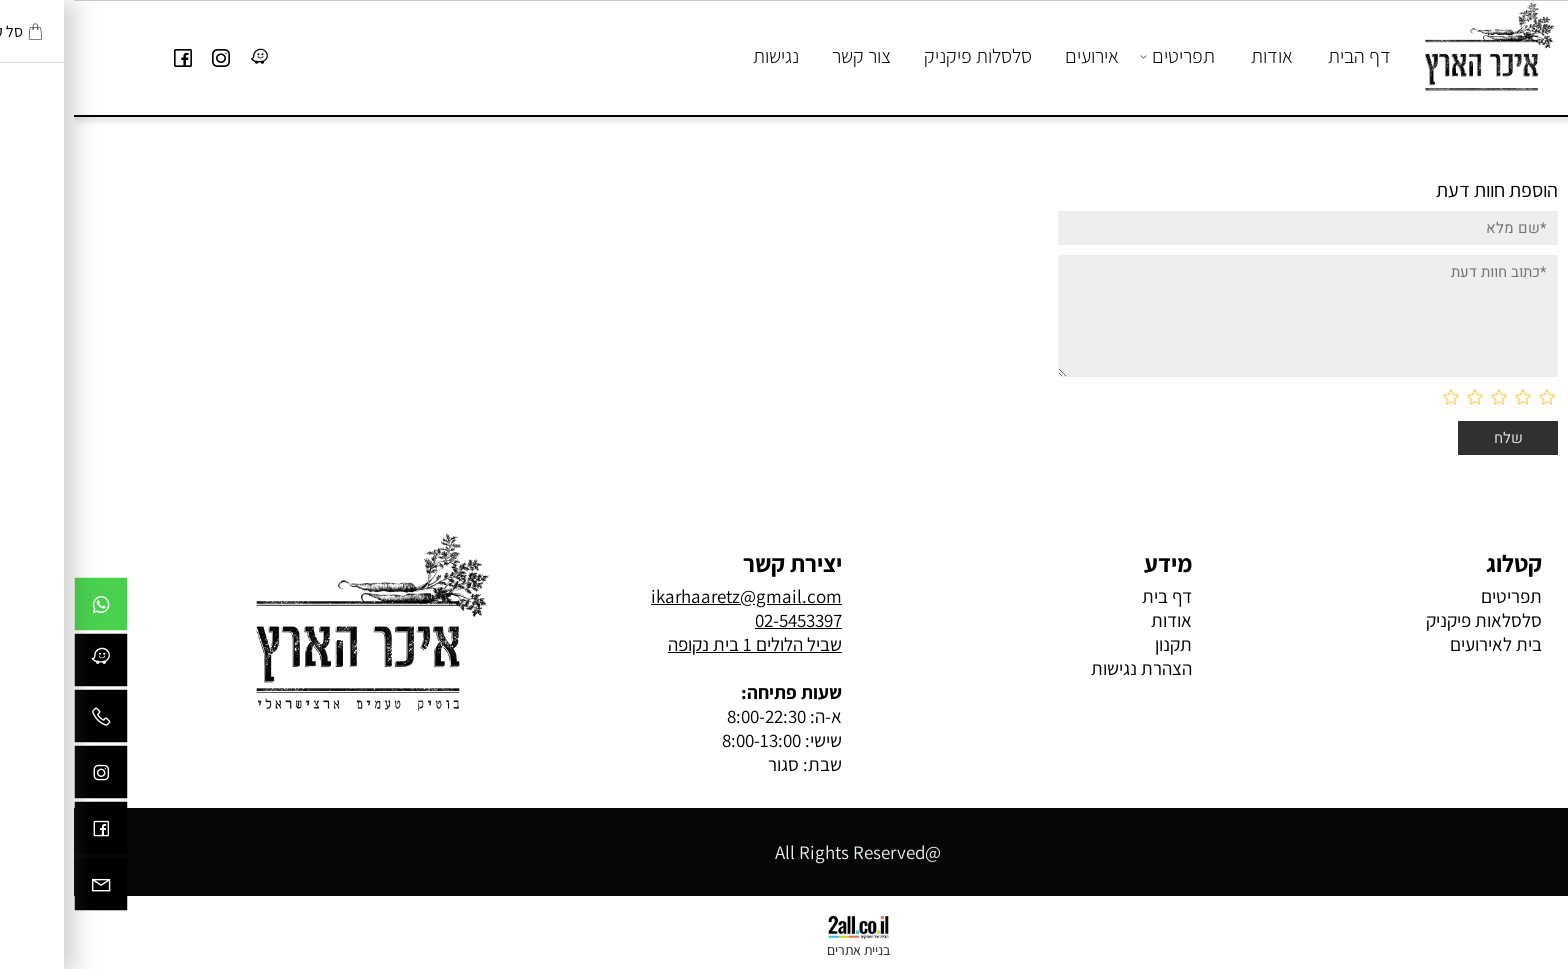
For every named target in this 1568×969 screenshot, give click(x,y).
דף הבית (1285, 56)
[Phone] (27, 721)
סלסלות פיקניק (904, 56)
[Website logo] (1412, 47)
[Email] (27, 889)
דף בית (1093, 596)
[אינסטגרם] (147, 56)
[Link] (185, 56)
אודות (1198, 56)
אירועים (1018, 56)
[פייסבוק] (109, 56)
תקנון (1099, 644)
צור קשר (787, 56)
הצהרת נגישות (1067, 668)
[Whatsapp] (27, 609)
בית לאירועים (1422, 644)
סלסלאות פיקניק (1408, 620)
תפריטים (1105, 56)
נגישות (702, 56)
